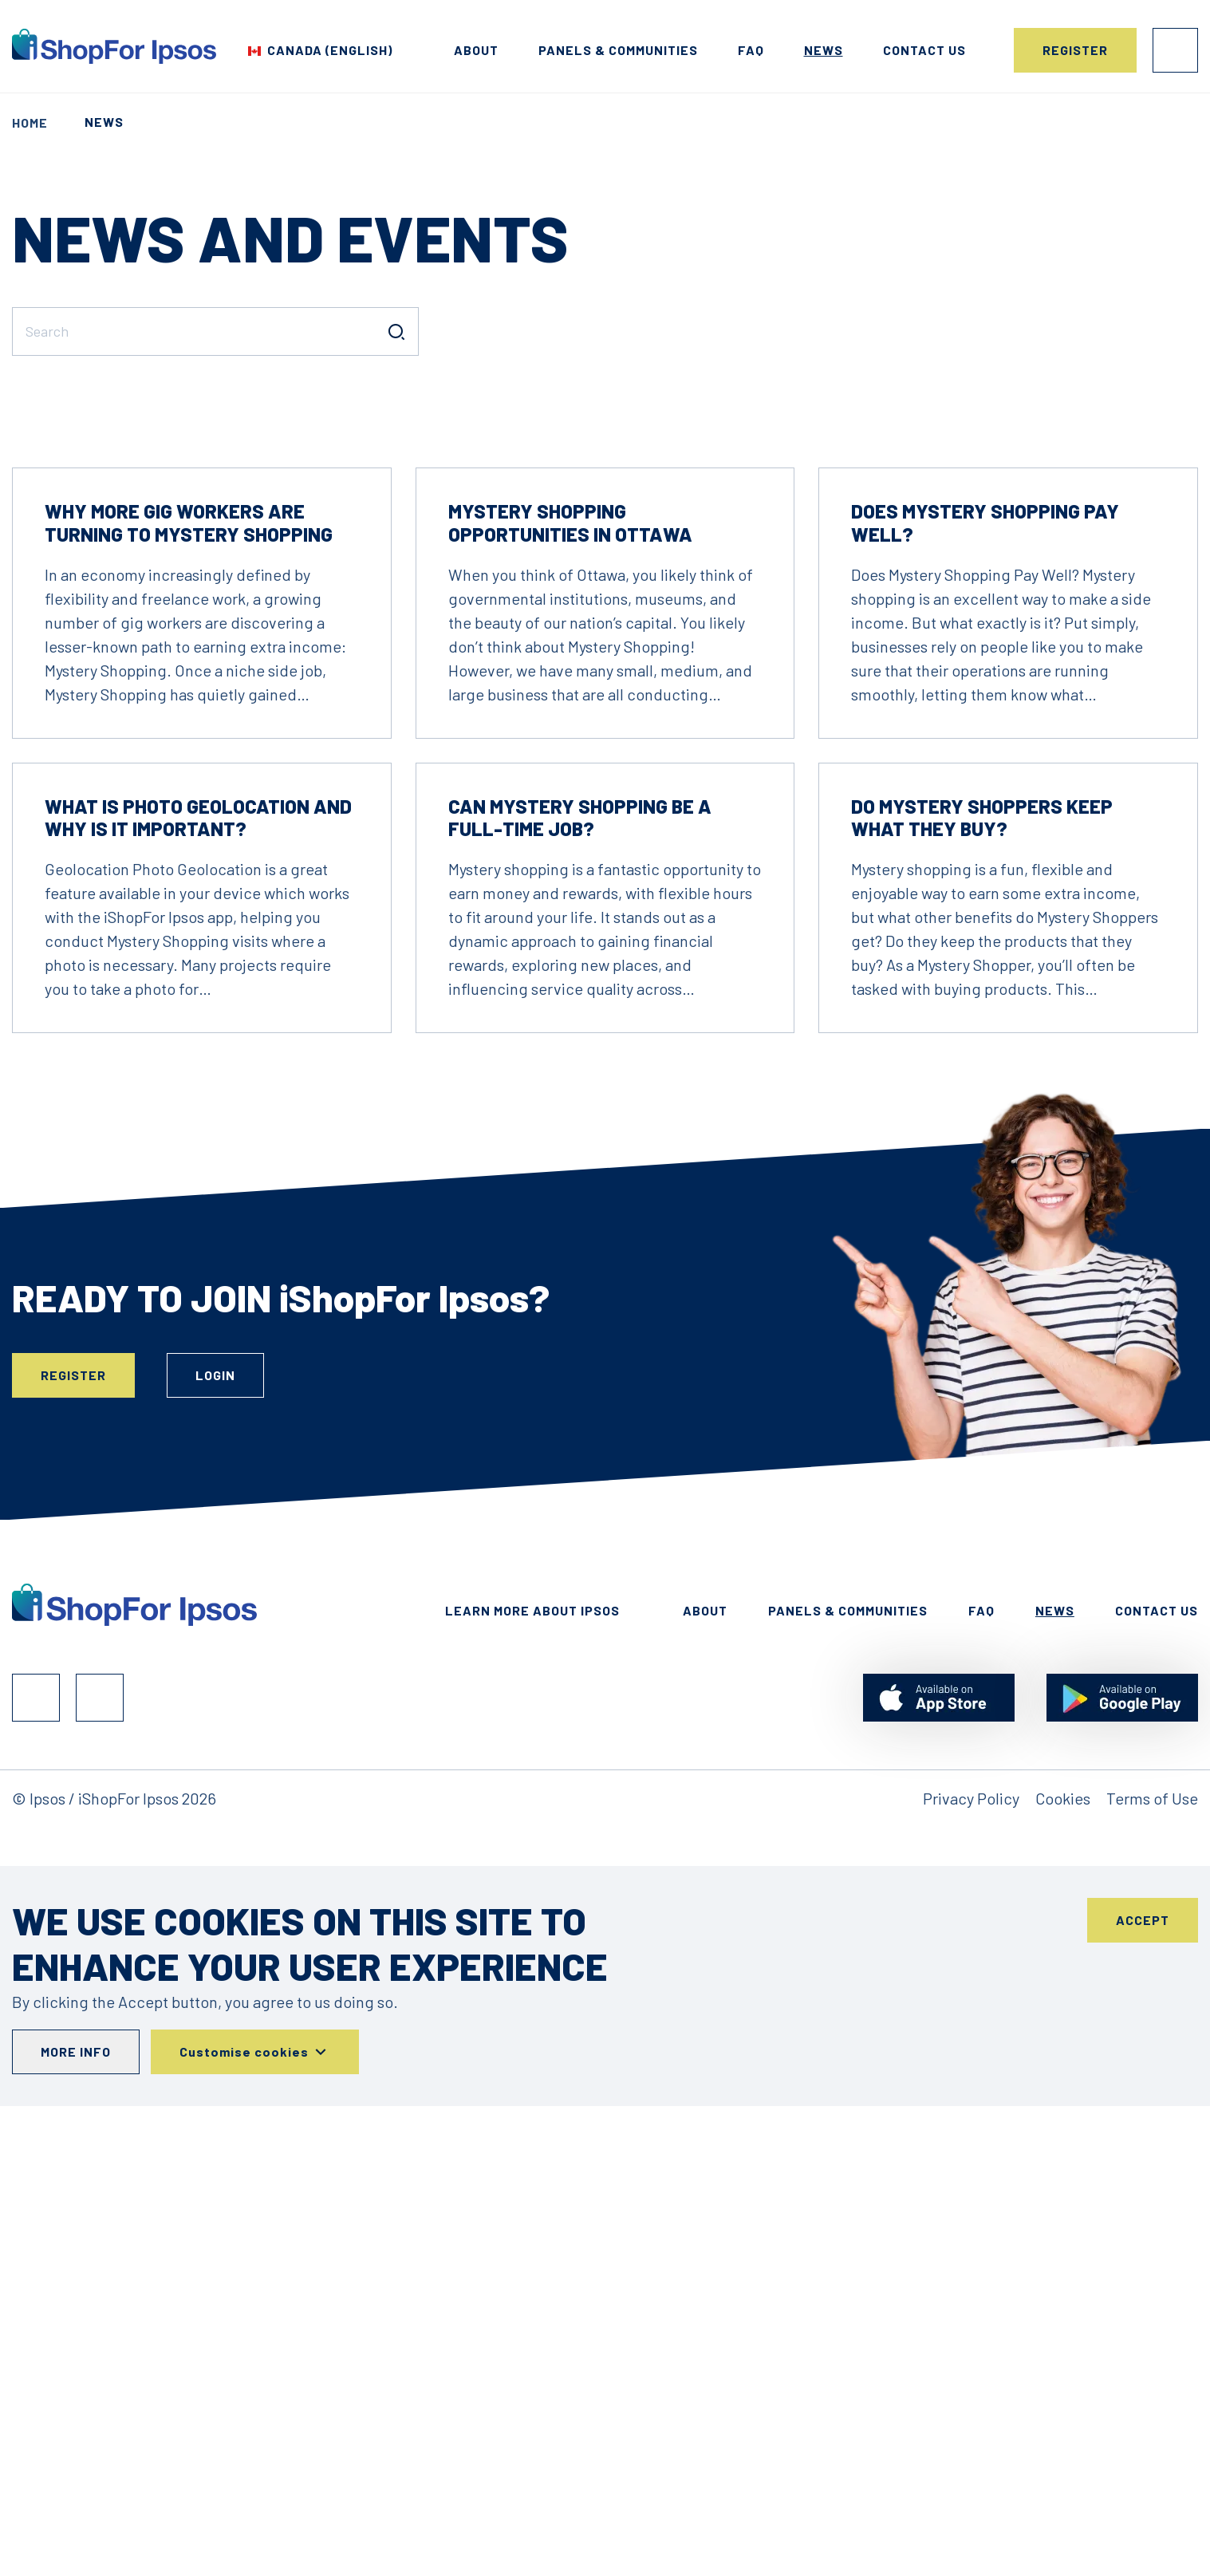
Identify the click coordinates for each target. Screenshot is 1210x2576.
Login (1175, 50)
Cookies (1062, 2268)
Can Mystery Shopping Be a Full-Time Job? (579, 1287)
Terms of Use (1152, 2268)
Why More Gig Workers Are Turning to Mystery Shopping (189, 992)
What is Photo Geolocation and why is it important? (198, 1287)
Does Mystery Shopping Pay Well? (985, 992)
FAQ (751, 49)
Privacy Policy (971, 2268)
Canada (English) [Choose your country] (329, 49)
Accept (1142, 2389)
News (823, 49)
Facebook (36, 2167)
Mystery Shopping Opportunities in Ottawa (570, 992)
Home (30, 122)
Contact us (924, 49)
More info (76, 2521)
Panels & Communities (618, 49)
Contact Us (1156, 2080)
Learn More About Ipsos (532, 2080)
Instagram (100, 2167)
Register (1075, 49)
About (476, 49)
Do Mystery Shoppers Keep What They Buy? (982, 1287)
